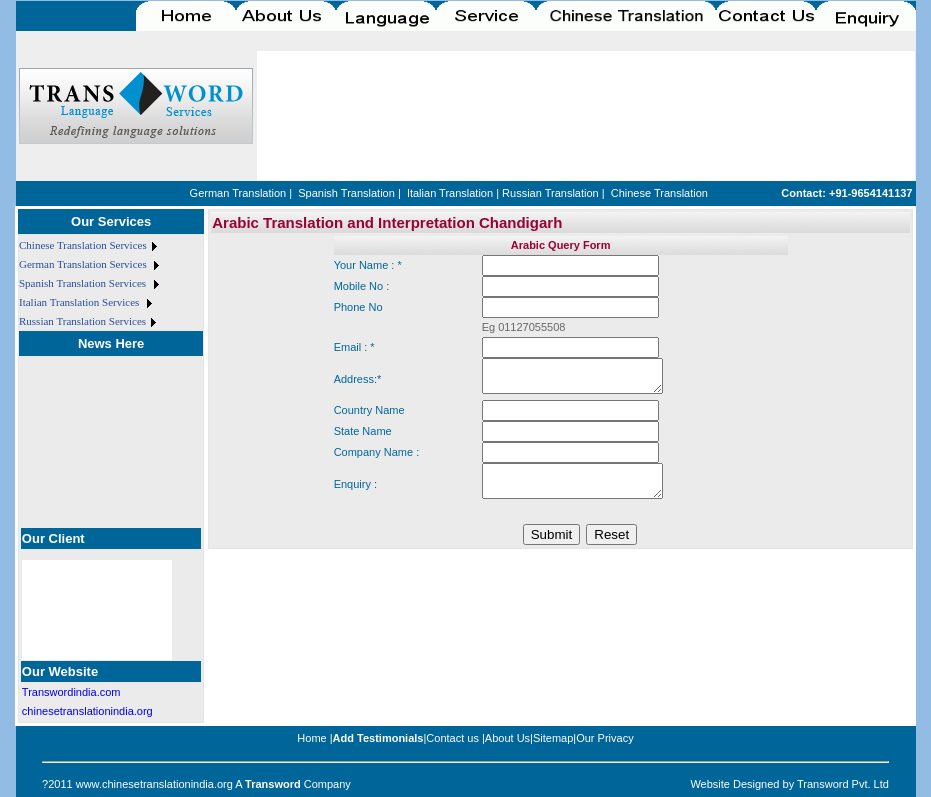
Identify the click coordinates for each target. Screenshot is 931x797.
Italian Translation (450, 193)
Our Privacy (604, 738)
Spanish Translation (346, 193)
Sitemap (553, 738)
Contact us (452, 738)
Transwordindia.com (71, 692)
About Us (507, 738)
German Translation (238, 193)
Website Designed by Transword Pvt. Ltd (789, 784)
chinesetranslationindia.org (87, 711)
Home (311, 738)
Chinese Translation (659, 193)
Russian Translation (550, 193)
